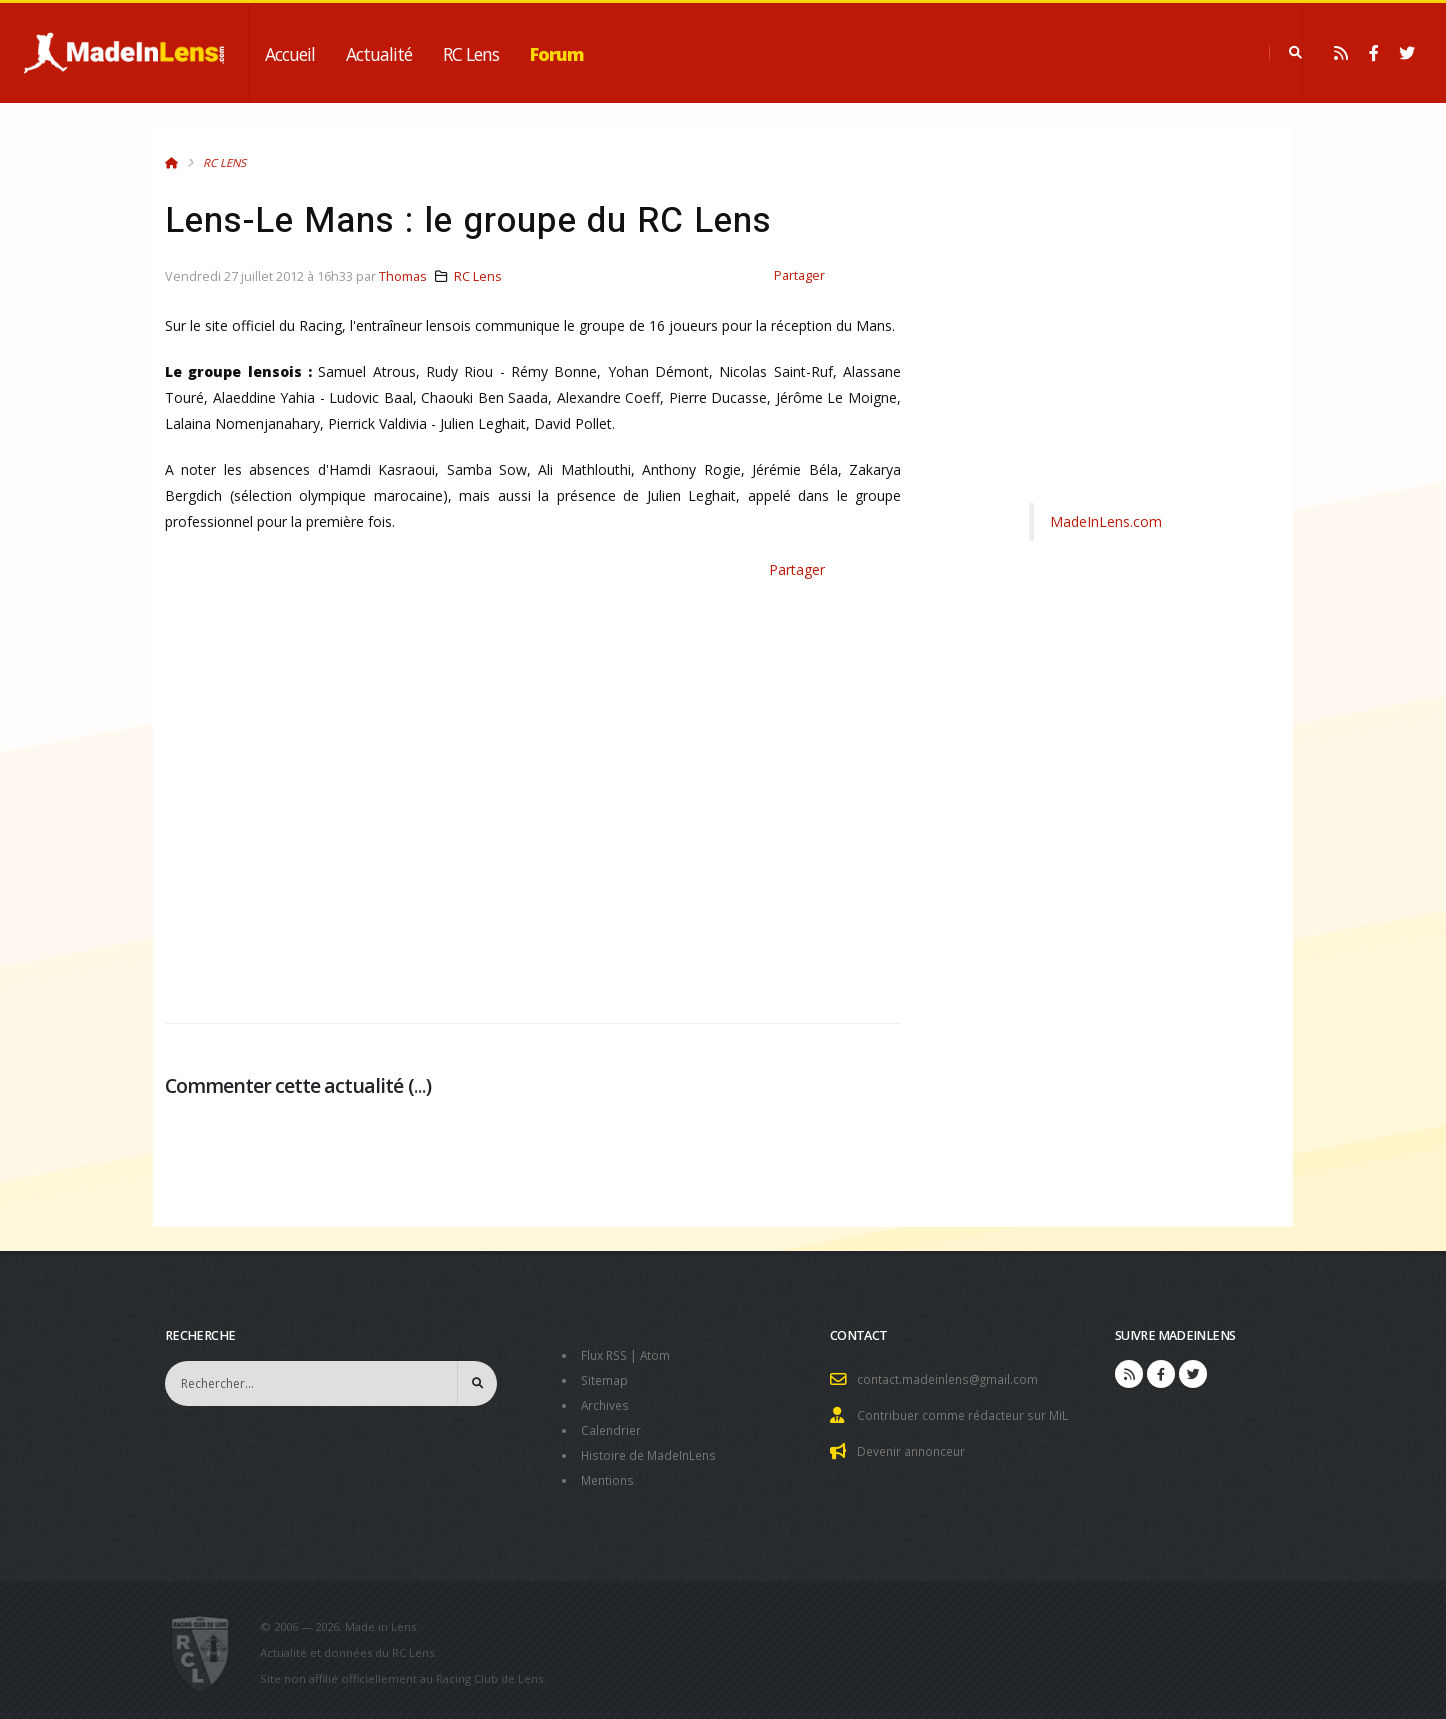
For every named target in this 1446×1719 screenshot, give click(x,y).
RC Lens (471, 54)
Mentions (609, 1474)
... (420, 1085)
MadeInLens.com (1106, 521)
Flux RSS (606, 1354)
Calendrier (612, 1426)
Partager (799, 275)
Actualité (379, 54)
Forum (557, 54)
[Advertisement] (533, 794)
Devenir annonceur (915, 1448)
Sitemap (605, 1378)
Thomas (403, 276)
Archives (606, 1402)
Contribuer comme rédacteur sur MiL (967, 1413)
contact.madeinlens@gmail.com (951, 1378)
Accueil (290, 54)
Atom (660, 1354)
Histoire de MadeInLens (652, 1450)
